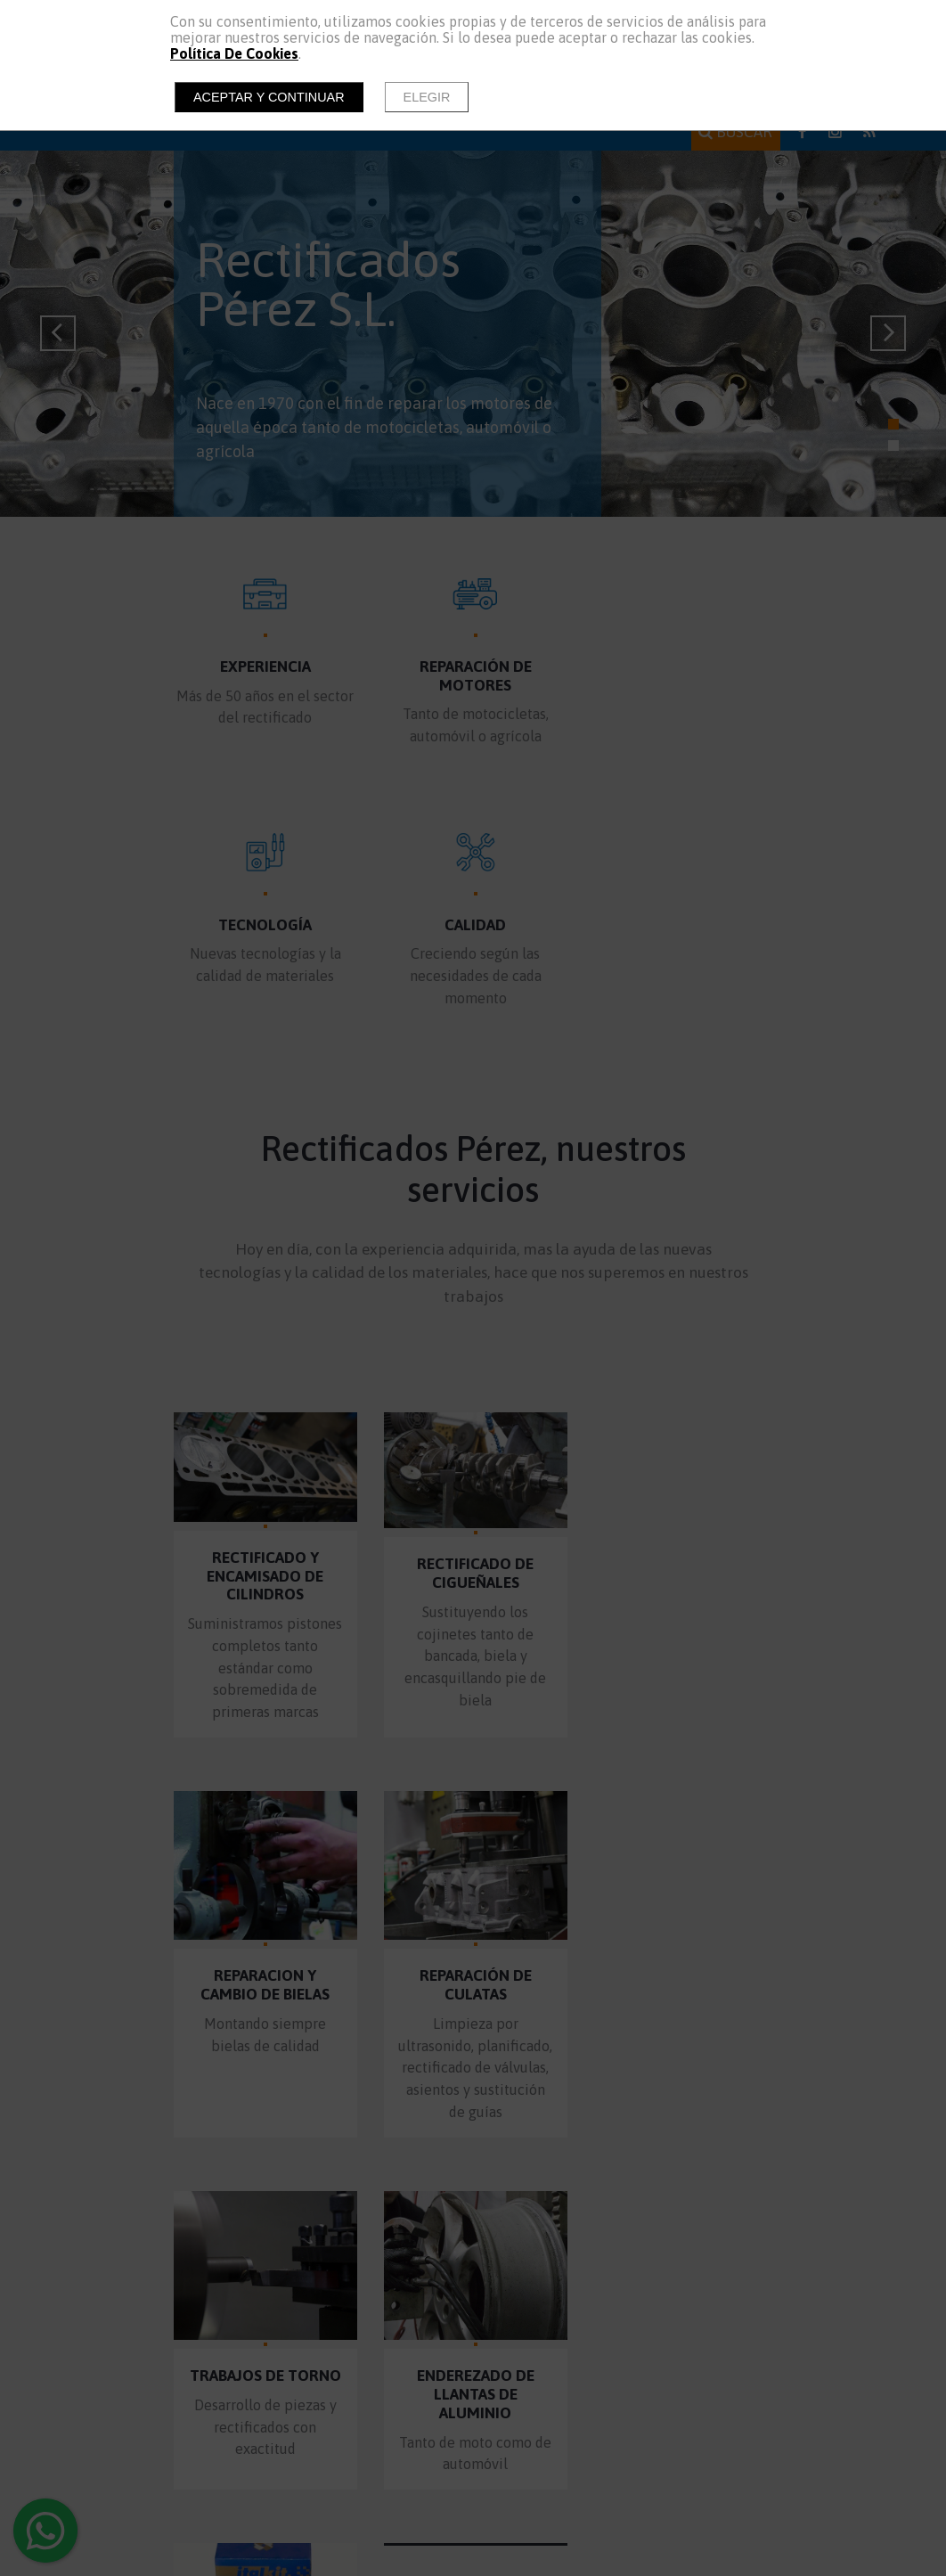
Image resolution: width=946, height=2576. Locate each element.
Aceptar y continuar (269, 97)
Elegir (427, 97)
